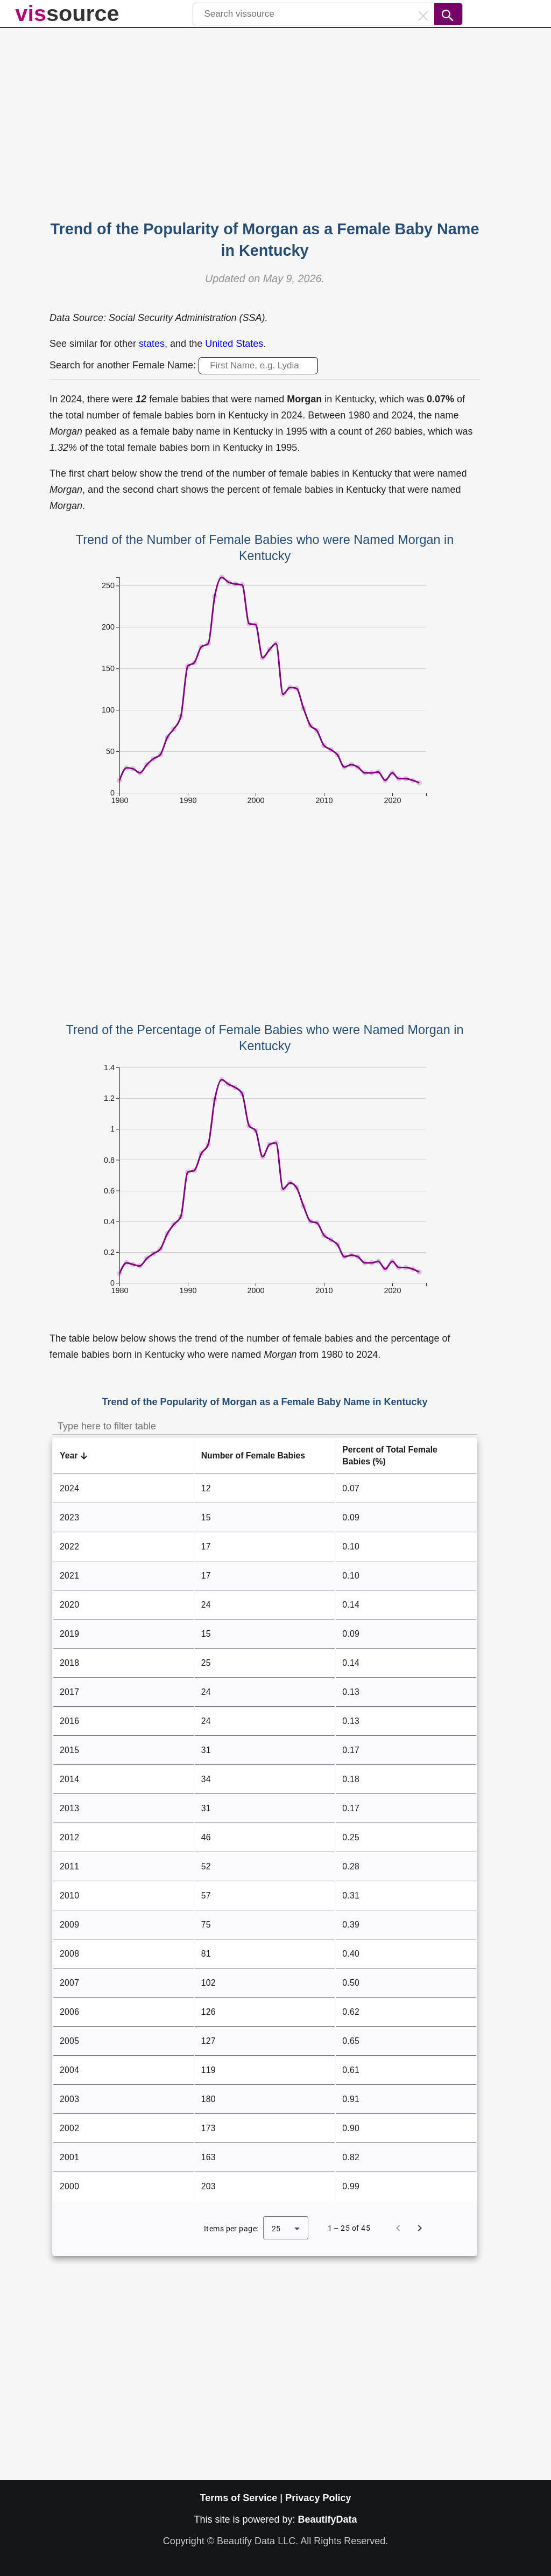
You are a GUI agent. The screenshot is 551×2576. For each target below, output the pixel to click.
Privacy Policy (318, 2498)
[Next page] (419, 2228)
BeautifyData (327, 2519)
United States (234, 343)
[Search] (448, 14)
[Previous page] (398, 2228)
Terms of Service (239, 2498)
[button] (123, 1456)
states (152, 343)
